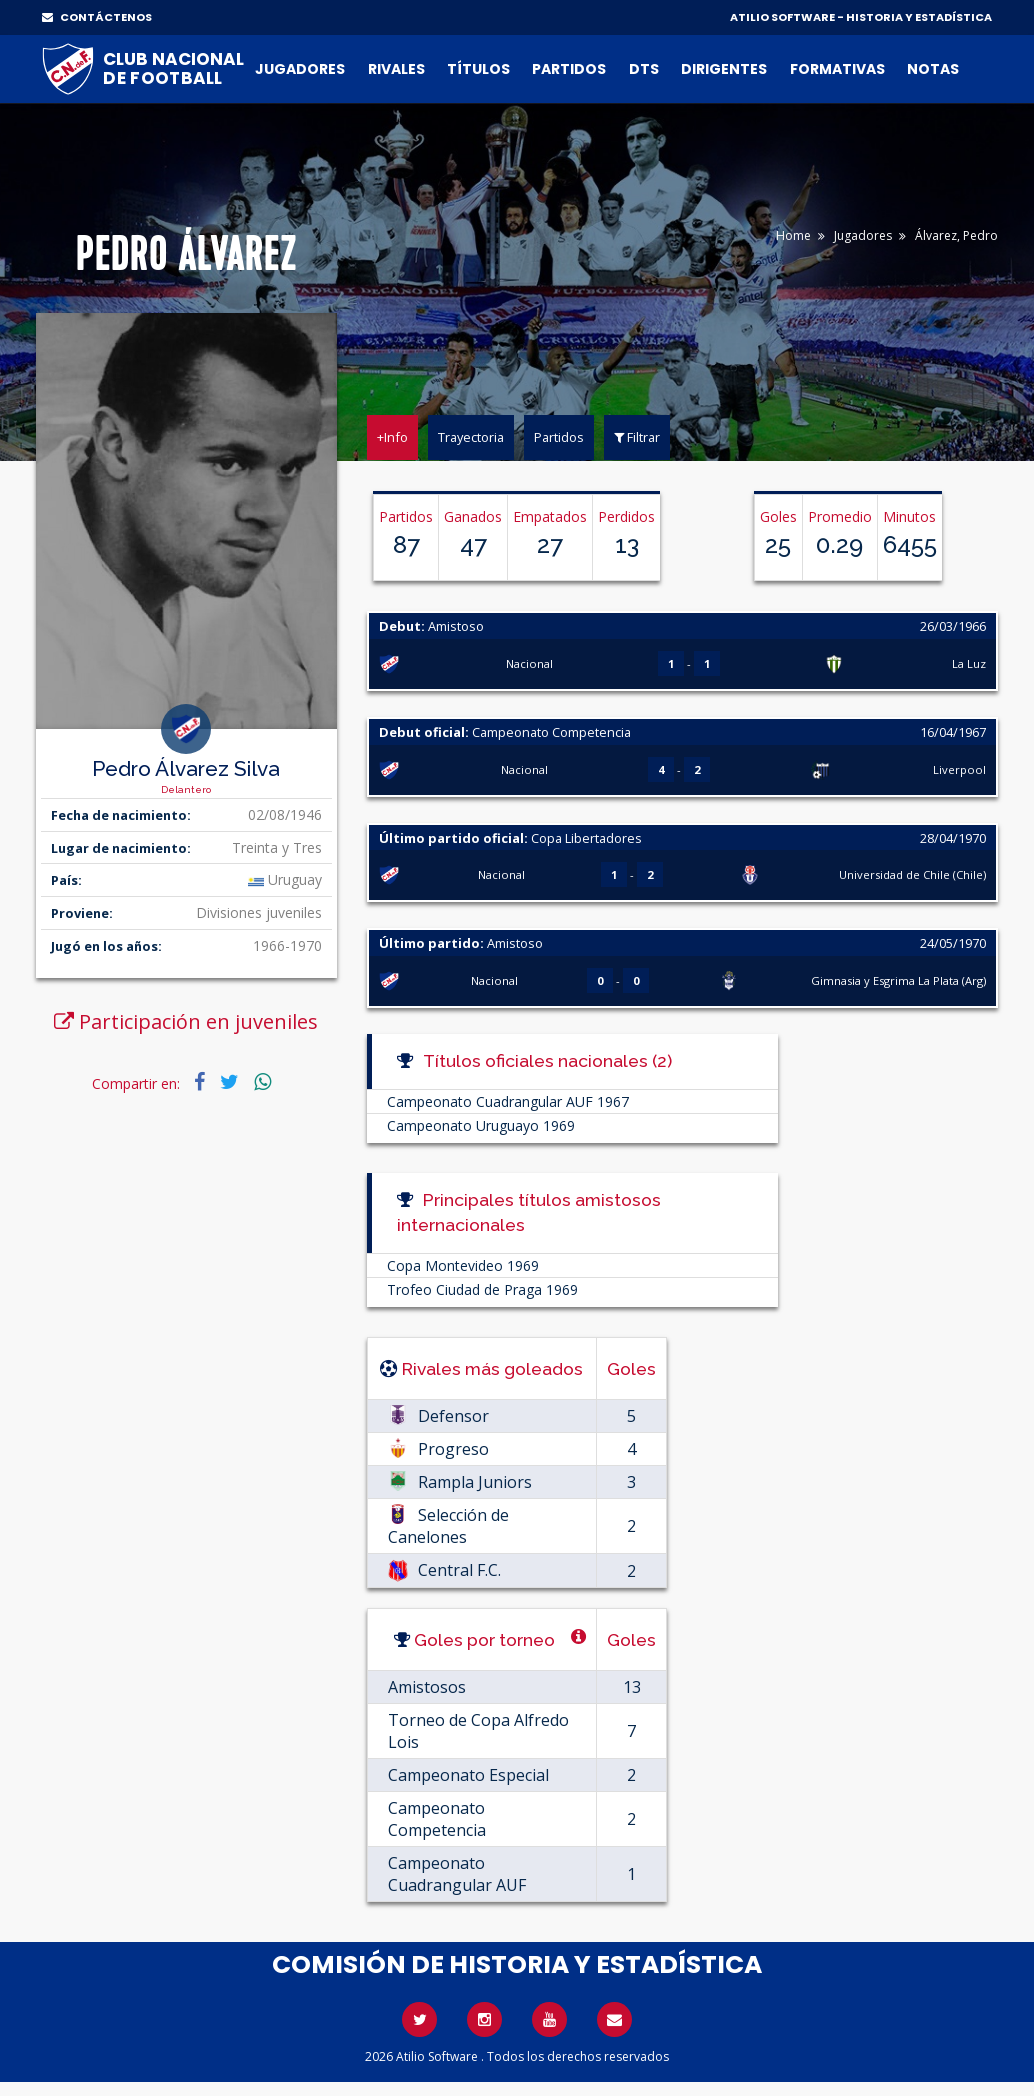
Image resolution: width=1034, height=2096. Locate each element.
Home (793, 235)
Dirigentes (724, 69)
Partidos (569, 69)
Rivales (396, 69)
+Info (392, 437)
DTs (644, 69)
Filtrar (637, 437)
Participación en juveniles (186, 1021)
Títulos (478, 69)
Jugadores (300, 69)
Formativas (837, 69)
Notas (933, 69)
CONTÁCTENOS (97, 17)
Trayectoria (471, 437)
